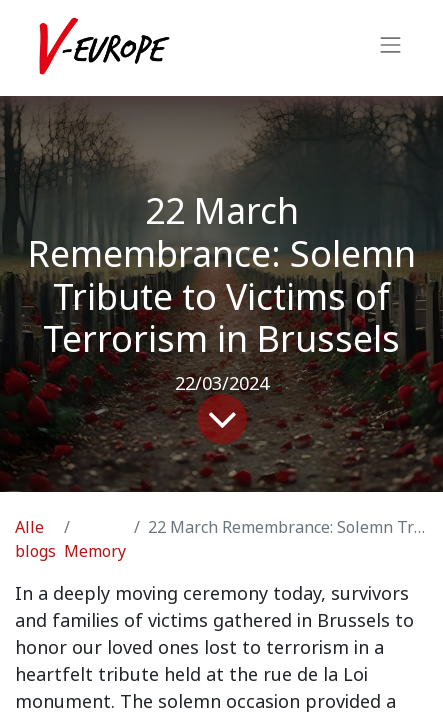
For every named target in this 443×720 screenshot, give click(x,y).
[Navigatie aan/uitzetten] (391, 48)
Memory (95, 551)
